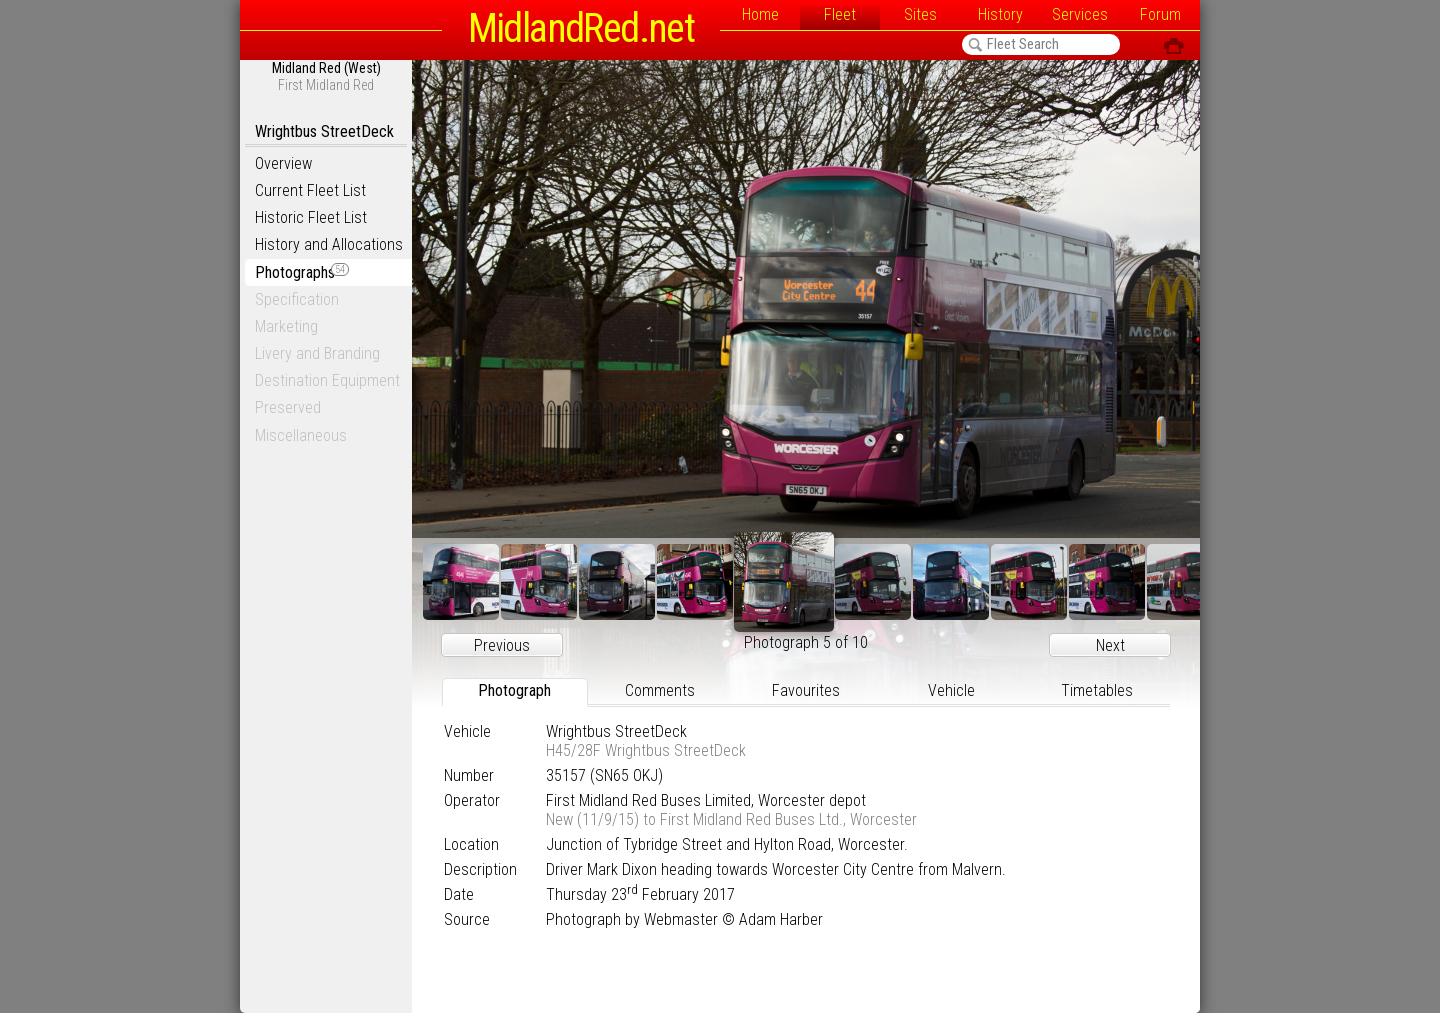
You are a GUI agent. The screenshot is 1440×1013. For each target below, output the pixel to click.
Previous (502, 645)
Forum (1160, 14)
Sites (920, 14)
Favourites (806, 690)
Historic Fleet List (311, 217)
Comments (660, 690)
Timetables (1097, 690)
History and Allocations (329, 244)
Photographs (302, 272)
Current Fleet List (310, 190)
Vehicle (951, 690)
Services (1080, 14)
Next (1110, 645)
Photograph (514, 690)
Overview (283, 163)
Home (760, 14)
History (1000, 14)
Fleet (840, 14)
